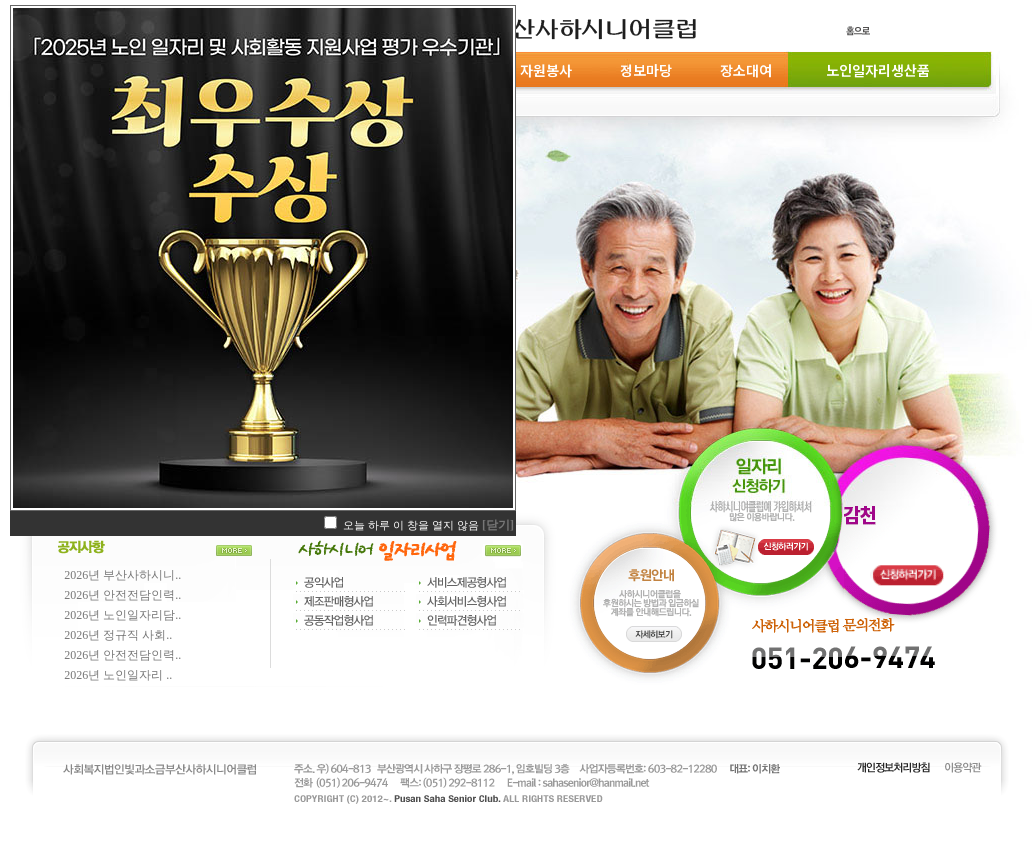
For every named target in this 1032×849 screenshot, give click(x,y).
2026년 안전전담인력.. (122, 595)
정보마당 (646, 70)
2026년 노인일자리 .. (118, 675)
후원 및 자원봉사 (523, 70)
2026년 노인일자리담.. (122, 615)
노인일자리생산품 (875, 70)
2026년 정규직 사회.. (118, 635)
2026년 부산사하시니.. (122, 575)
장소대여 (746, 70)
